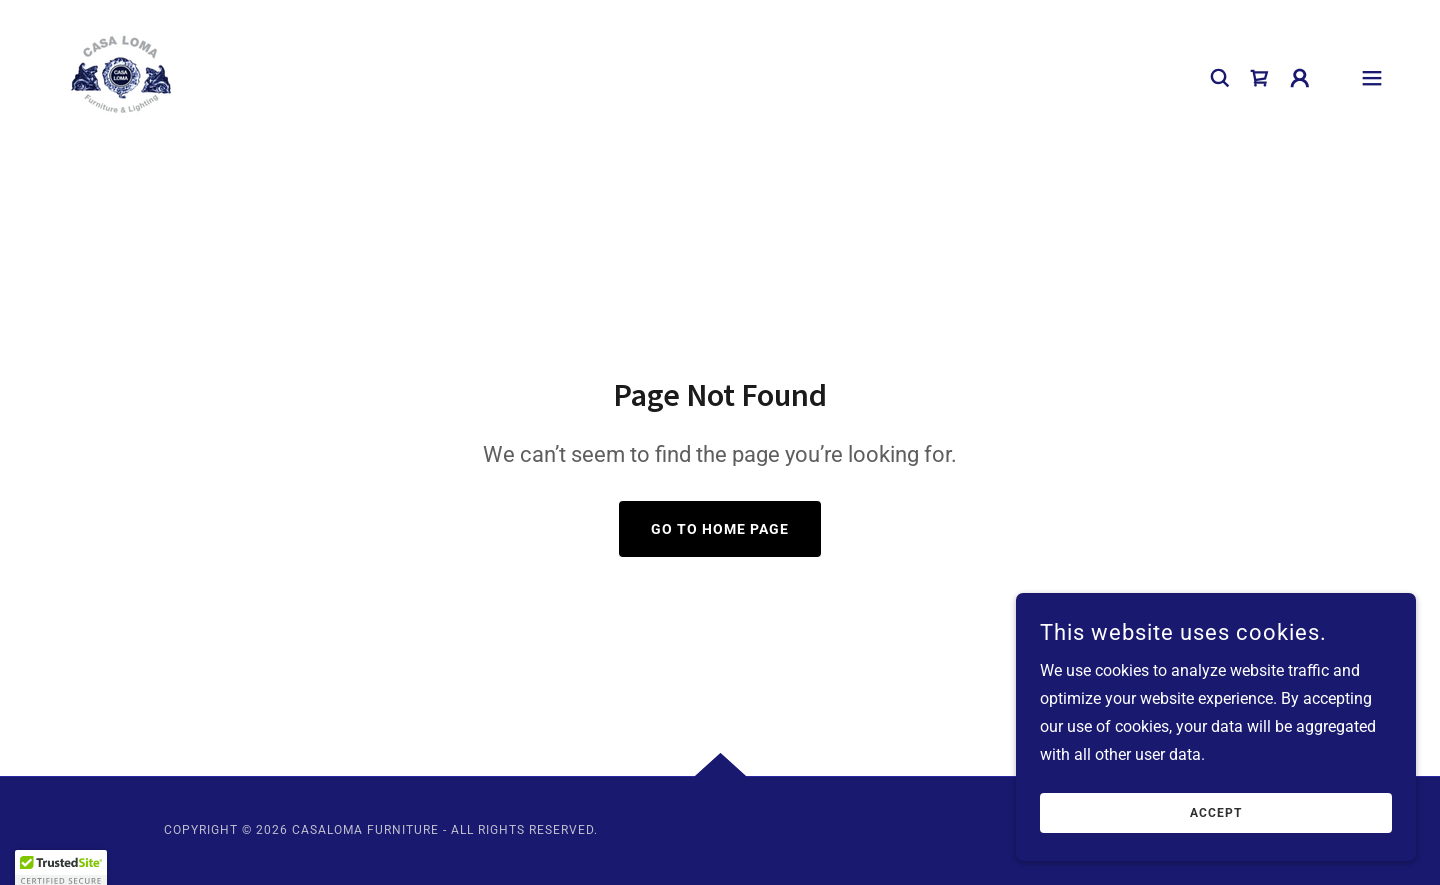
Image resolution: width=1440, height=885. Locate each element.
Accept (1216, 813)
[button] (1300, 78)
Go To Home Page (720, 529)
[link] (121, 76)
